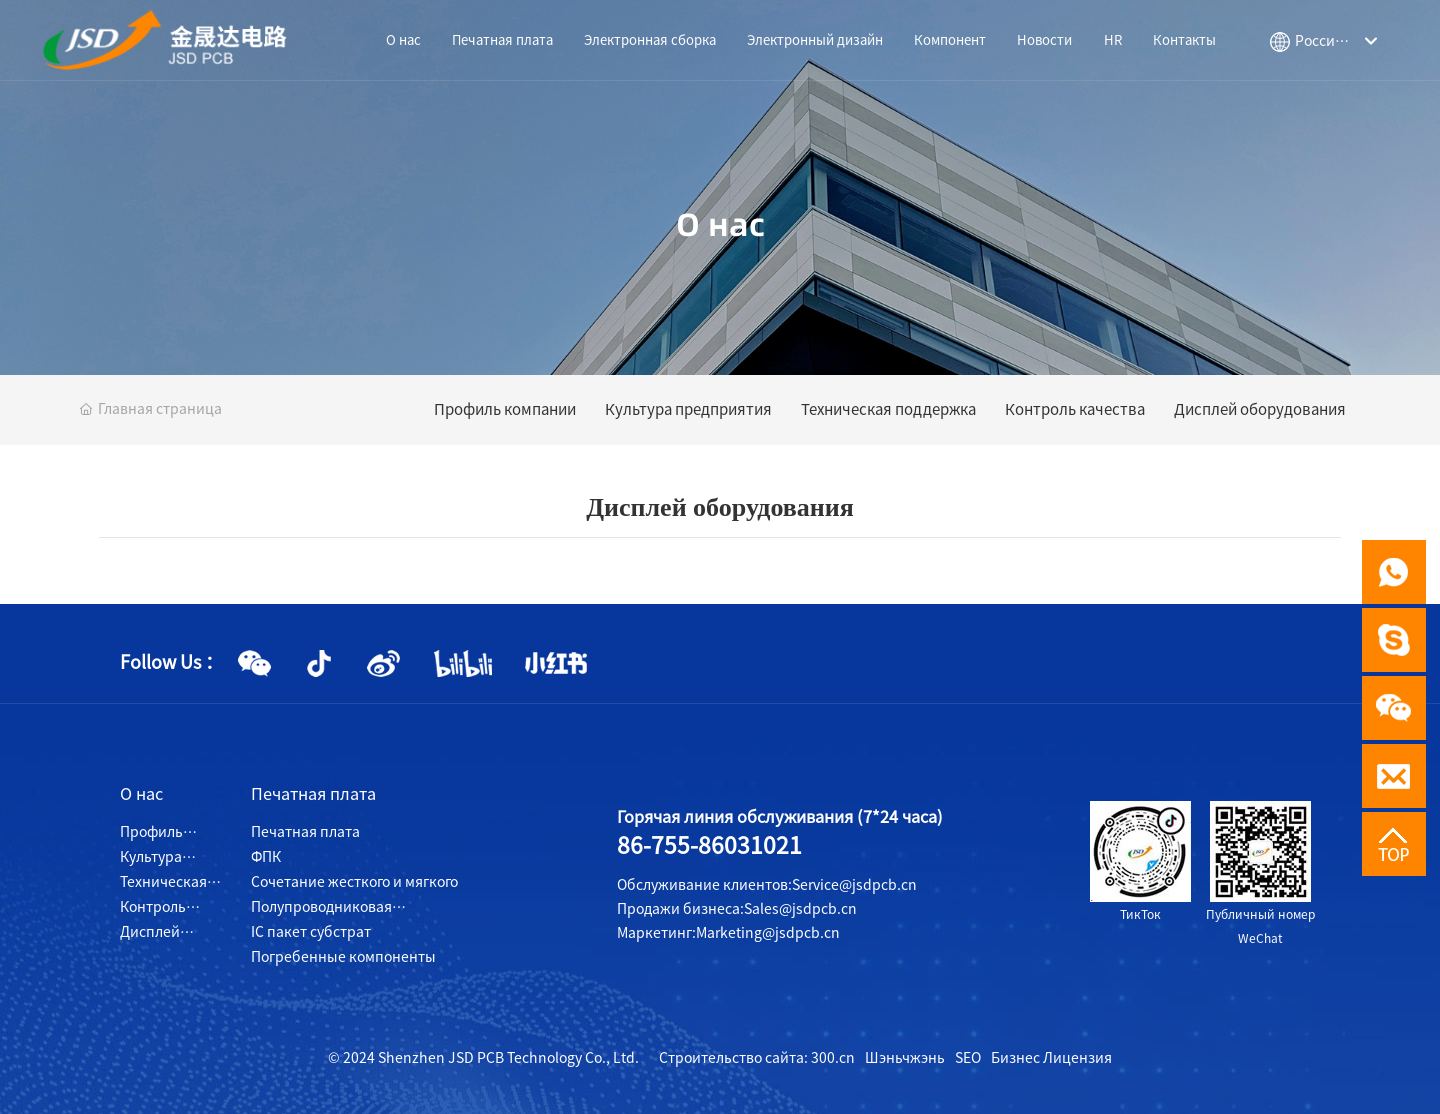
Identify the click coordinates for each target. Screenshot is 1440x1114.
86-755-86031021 (709, 845)
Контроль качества (1075, 409)
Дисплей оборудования (1260, 409)
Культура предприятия (688, 409)
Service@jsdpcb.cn (854, 885)
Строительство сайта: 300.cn (757, 1058)
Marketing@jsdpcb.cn (768, 933)
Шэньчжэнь (905, 1058)
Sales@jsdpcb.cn (800, 909)
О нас (720, 224)
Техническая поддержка (888, 409)
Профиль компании (505, 409)
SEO (968, 1058)
